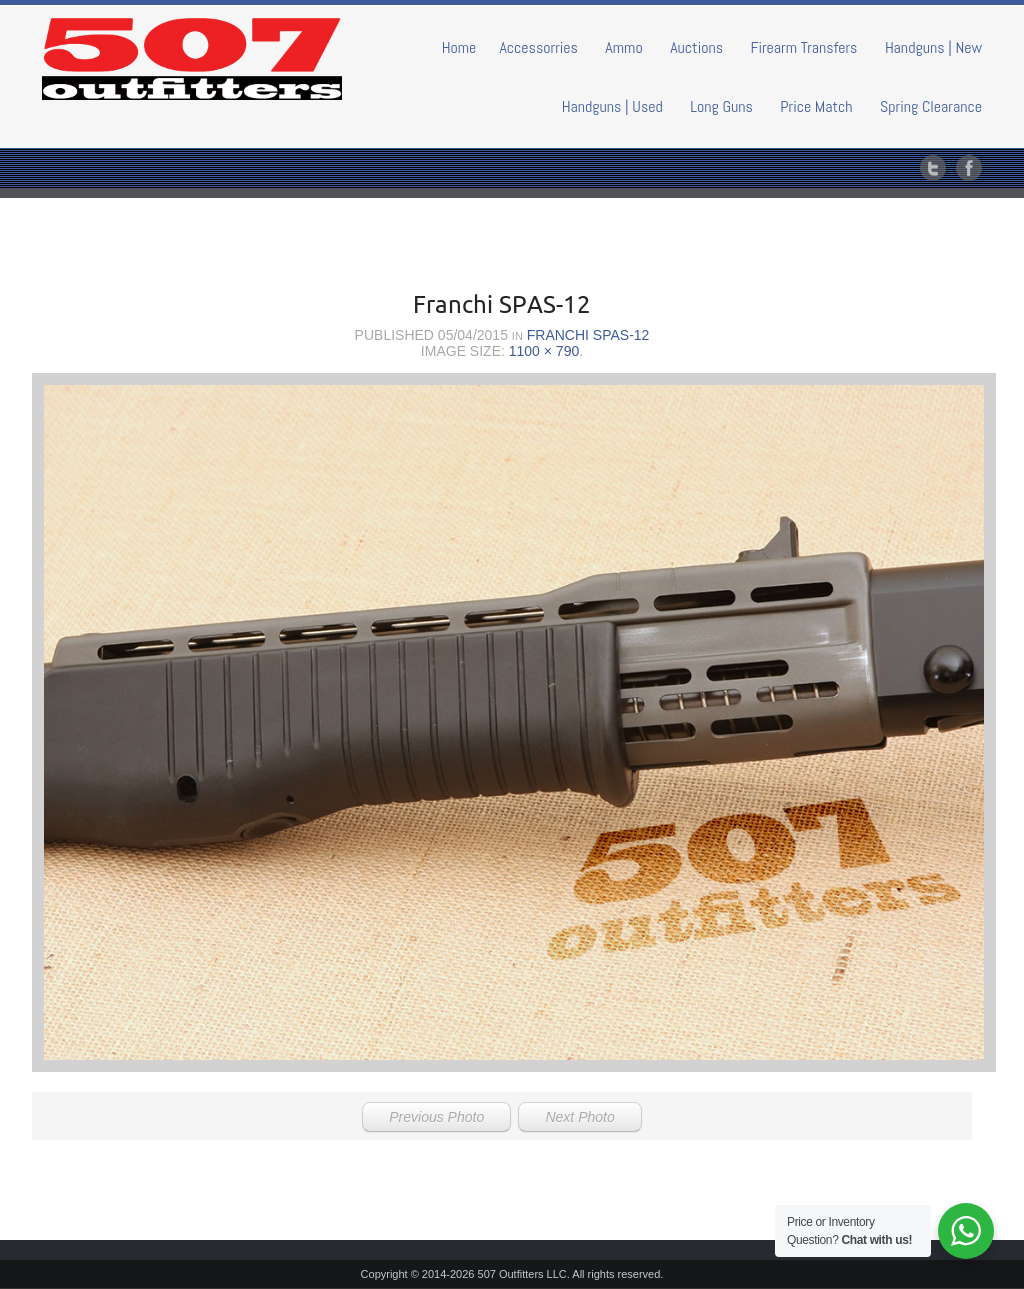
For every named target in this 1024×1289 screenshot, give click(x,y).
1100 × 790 (544, 351)
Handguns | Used (612, 106)
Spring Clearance (931, 106)
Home (459, 47)
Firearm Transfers (804, 47)
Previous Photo (436, 1117)
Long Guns (721, 106)
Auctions (696, 47)
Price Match (816, 106)
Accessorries (538, 47)
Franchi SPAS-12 (588, 335)
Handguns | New (933, 47)
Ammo (623, 47)
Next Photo (579, 1117)
